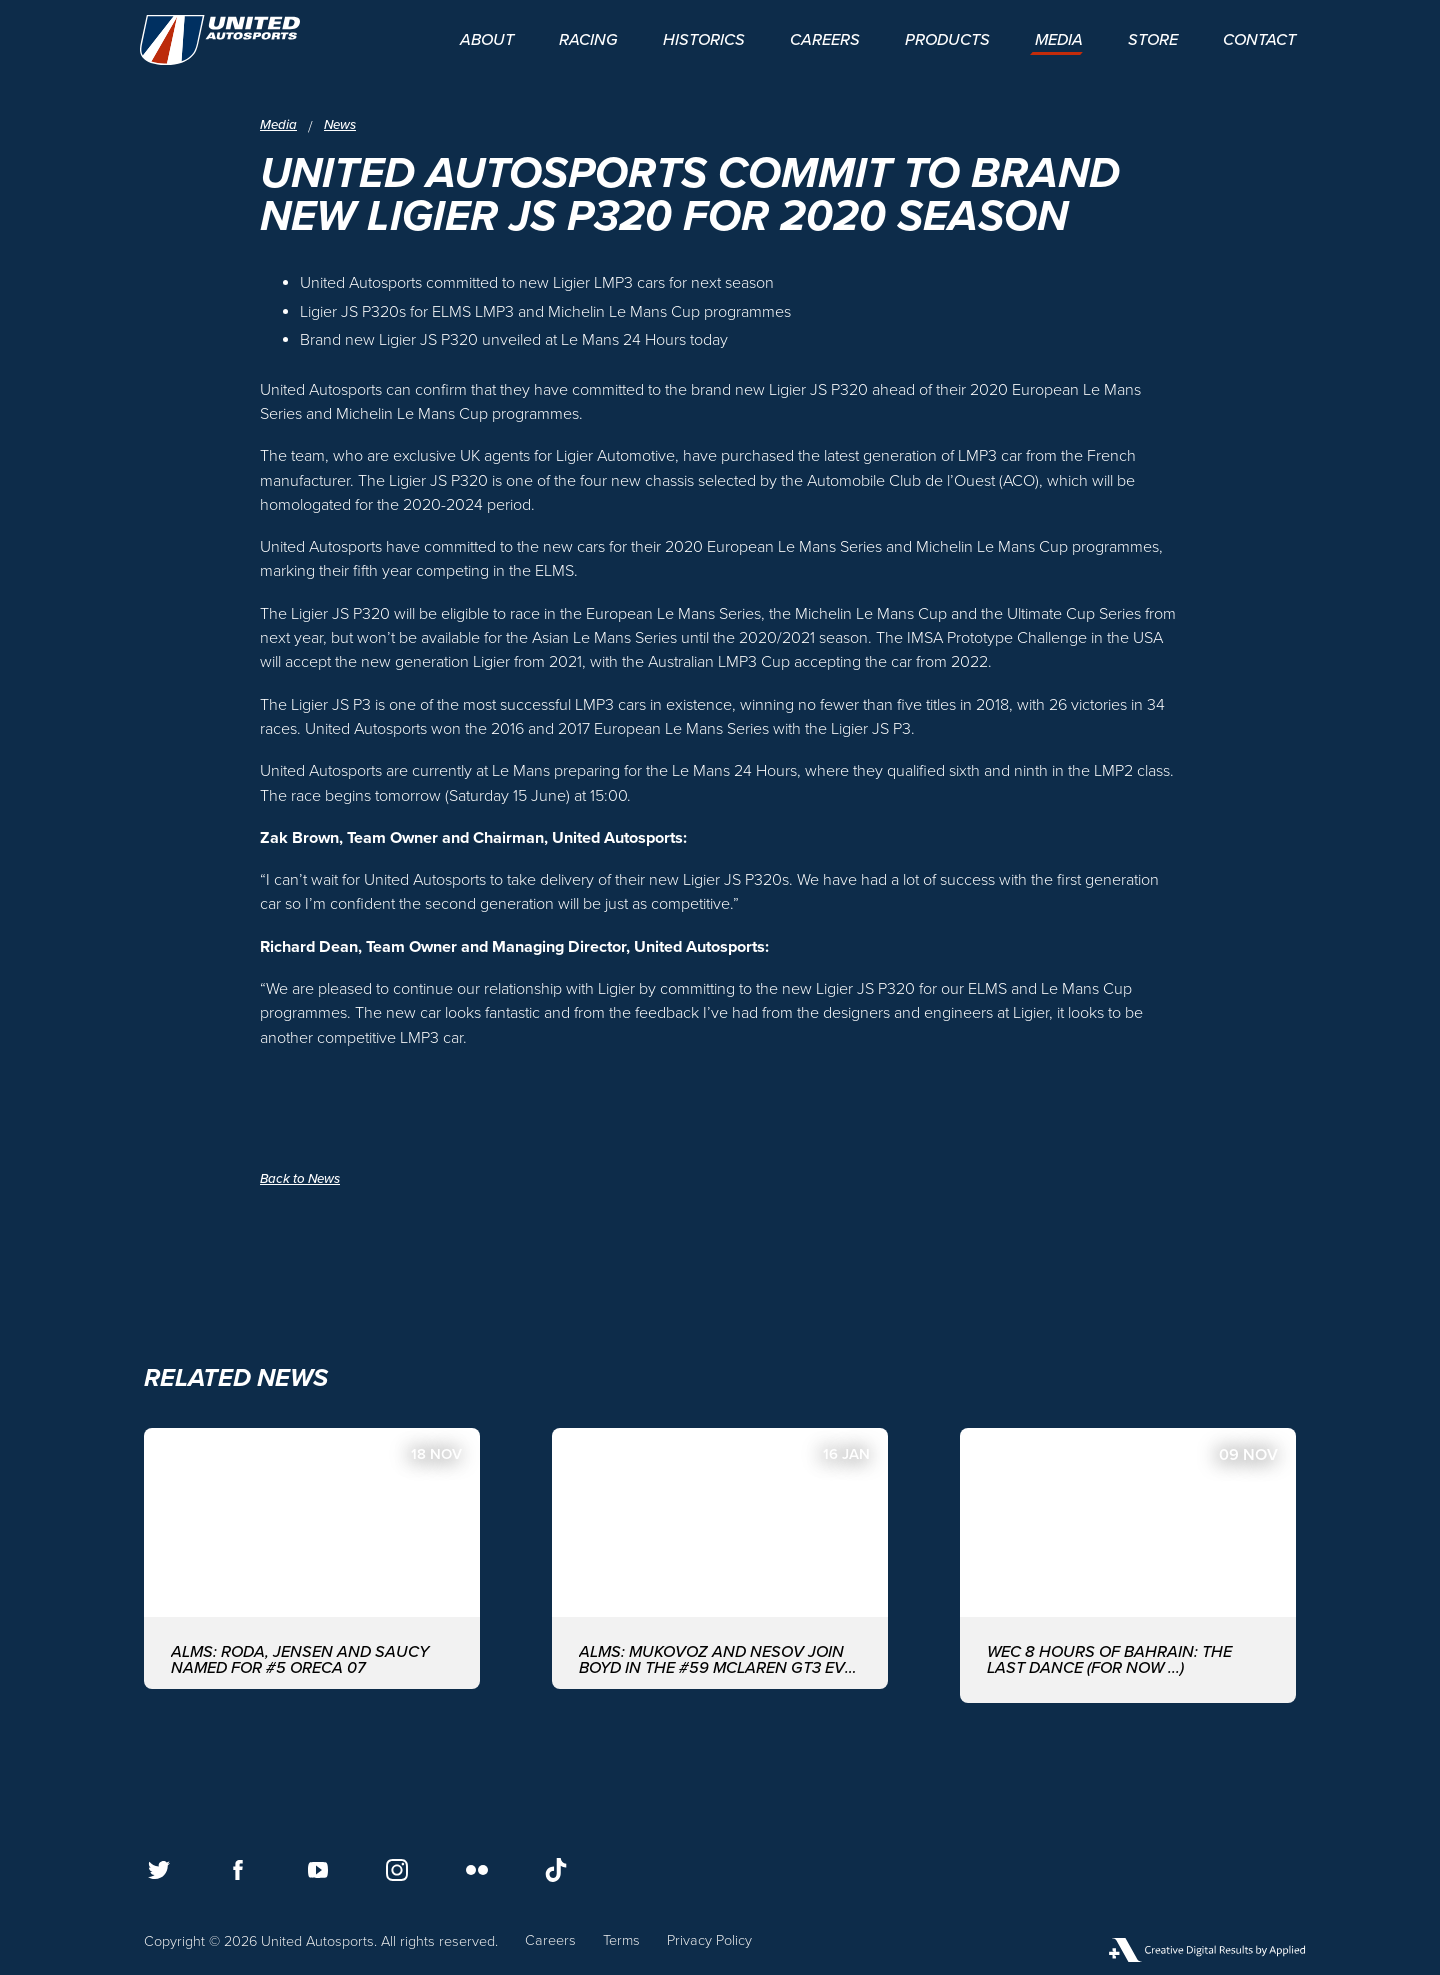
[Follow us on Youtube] (318, 1870)
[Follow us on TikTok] (556, 1870)
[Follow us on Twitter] (159, 1870)
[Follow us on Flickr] (477, 1870)
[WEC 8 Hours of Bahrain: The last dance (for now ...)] (1128, 1563)
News (344, 125)
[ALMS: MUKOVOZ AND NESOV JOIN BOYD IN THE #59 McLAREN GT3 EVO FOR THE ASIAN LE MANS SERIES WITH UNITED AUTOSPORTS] (720, 1563)
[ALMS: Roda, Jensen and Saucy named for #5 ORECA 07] (312, 1563)
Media (279, 125)
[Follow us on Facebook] (238, 1870)
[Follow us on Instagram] (397, 1870)
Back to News (303, 1178)
